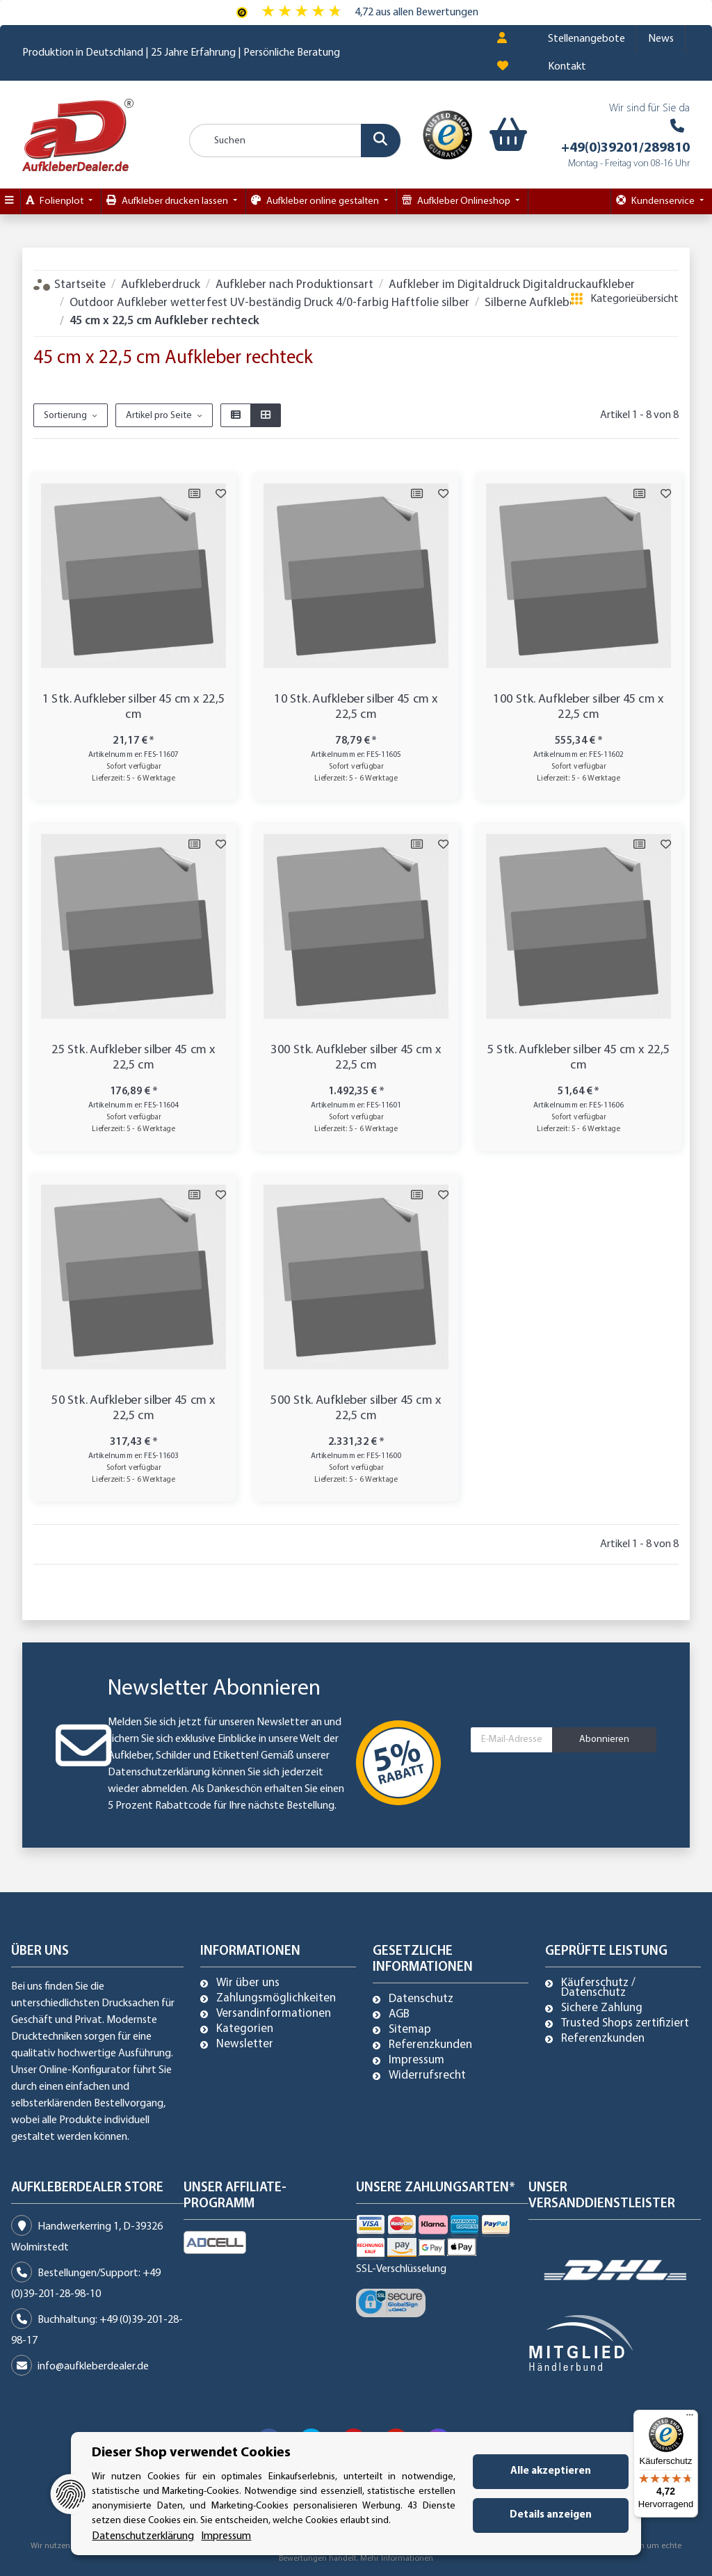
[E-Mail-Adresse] (512, 1739)
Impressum (416, 2060)
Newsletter (244, 2044)
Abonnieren (604, 1739)
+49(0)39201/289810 (625, 148)
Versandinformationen (273, 2014)
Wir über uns (248, 1983)
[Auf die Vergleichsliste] (194, 493)
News (661, 39)
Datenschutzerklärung (159, 1772)
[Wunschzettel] (502, 67)
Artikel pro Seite (159, 415)
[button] (502, 39)
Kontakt (567, 66)
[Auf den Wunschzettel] (220, 493)
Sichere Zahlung (601, 2008)
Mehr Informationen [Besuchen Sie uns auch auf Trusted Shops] (396, 2558)
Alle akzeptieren (550, 2471)
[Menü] (689, 2418)
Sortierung (65, 415)
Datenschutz (421, 1999)
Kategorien (244, 2029)
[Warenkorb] (499, 135)
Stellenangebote (586, 39)
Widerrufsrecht (427, 2076)
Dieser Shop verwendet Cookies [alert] (191, 2453)
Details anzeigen (551, 2515)
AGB (399, 2014)
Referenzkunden (430, 2045)
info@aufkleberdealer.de (93, 2366)
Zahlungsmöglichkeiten (276, 1998)
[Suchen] (295, 140)
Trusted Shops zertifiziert (625, 2024)
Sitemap (410, 2030)
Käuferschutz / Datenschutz (598, 1988)
